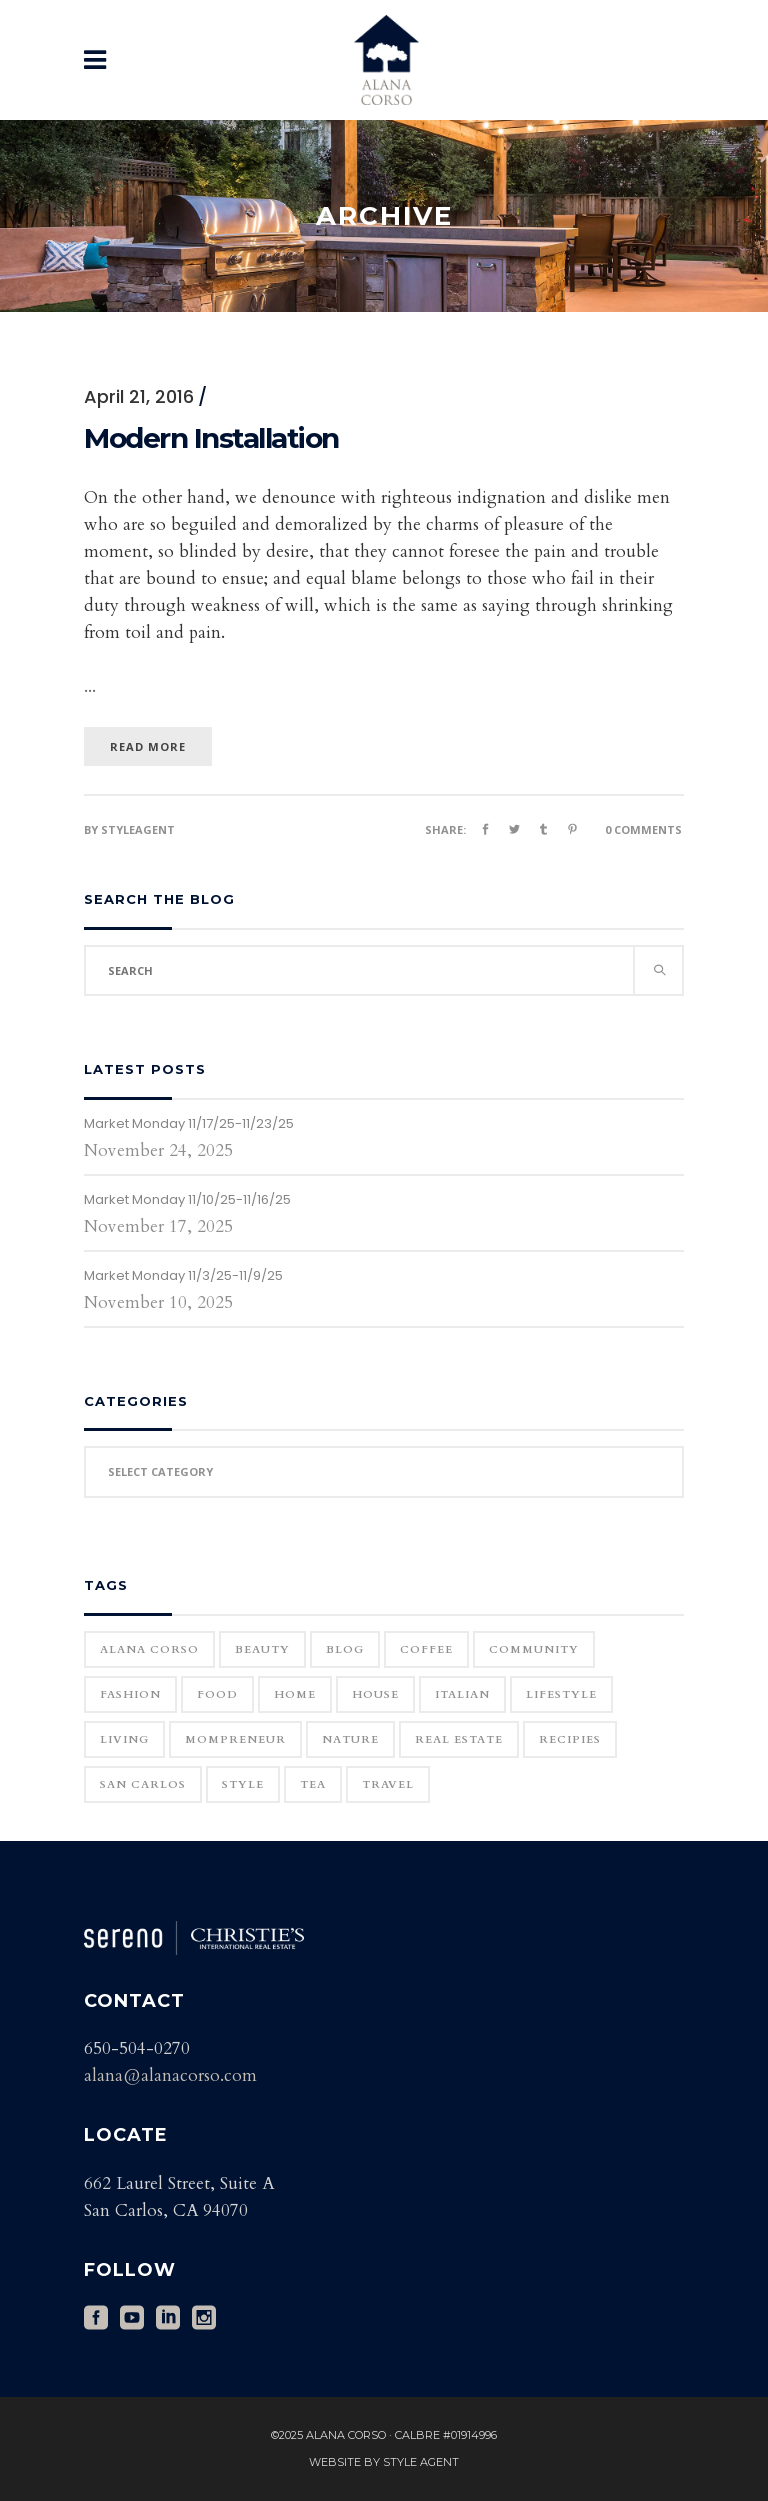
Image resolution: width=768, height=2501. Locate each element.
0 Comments (643, 829)
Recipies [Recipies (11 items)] (570, 1739)
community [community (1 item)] (534, 1649)
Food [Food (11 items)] (217, 1694)
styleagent (138, 829)
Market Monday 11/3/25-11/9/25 (183, 1275)
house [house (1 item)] (375, 1694)
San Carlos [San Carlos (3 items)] (143, 1784)
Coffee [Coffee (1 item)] (426, 1649)
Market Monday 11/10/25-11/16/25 (187, 1199)
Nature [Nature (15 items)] (350, 1739)
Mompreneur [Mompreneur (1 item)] (235, 1739)
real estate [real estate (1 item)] (459, 1739)
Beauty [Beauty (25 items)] (262, 1649)
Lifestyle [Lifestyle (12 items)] (561, 1694)
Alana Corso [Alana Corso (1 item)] (149, 1649)
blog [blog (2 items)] (345, 1649)
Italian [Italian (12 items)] (462, 1694)
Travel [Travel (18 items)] (388, 1784)
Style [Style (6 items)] (243, 1784)
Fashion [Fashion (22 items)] (130, 1694)
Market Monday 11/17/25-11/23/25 (189, 1123)
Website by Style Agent (384, 2462)
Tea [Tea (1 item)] (313, 1784)
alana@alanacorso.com (170, 2075)
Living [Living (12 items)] (124, 1739)
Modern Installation (211, 438)
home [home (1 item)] (295, 1694)
